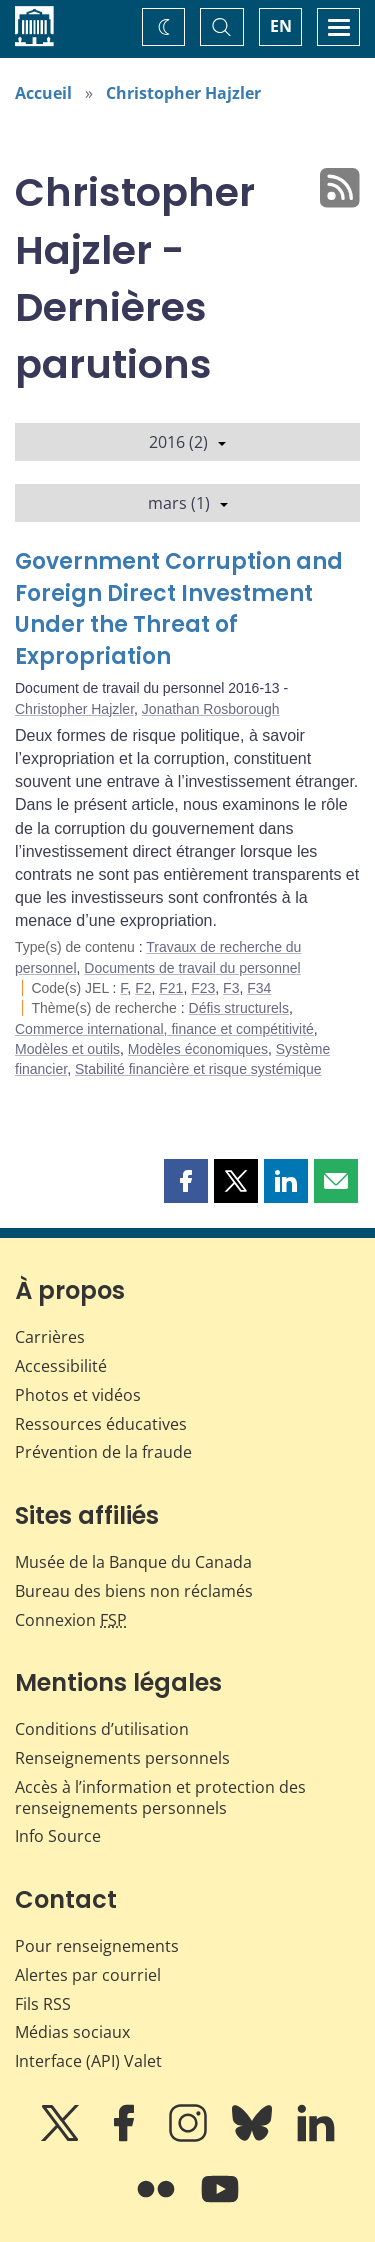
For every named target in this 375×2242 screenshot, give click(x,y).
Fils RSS (43, 2004)
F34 (259, 988)
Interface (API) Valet (88, 2061)
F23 (203, 988)
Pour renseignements (97, 1946)
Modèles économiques (198, 1049)
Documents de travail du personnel (192, 968)
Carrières (50, 1337)
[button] (186, 1181)
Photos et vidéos (78, 1395)
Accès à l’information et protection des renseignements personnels (160, 1797)
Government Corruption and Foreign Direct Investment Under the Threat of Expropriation (179, 609)
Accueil (43, 93)
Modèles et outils (67, 1049)
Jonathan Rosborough (211, 709)
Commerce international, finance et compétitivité (164, 1029)
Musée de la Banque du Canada (133, 1562)
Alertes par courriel (88, 1975)
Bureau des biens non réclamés (134, 1591)
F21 (171, 988)
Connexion (71, 1620)
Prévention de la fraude (103, 1452)
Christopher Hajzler (183, 93)
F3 (231, 988)
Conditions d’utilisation (102, 1729)
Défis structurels (239, 1008)
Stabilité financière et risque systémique (198, 1069)
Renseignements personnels (122, 1758)
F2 (143, 988)
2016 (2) (187, 442)
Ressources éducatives (101, 1424)
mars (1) (188, 503)
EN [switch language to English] (281, 26)
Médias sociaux (72, 2032)
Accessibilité (61, 1366)
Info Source (58, 1836)
